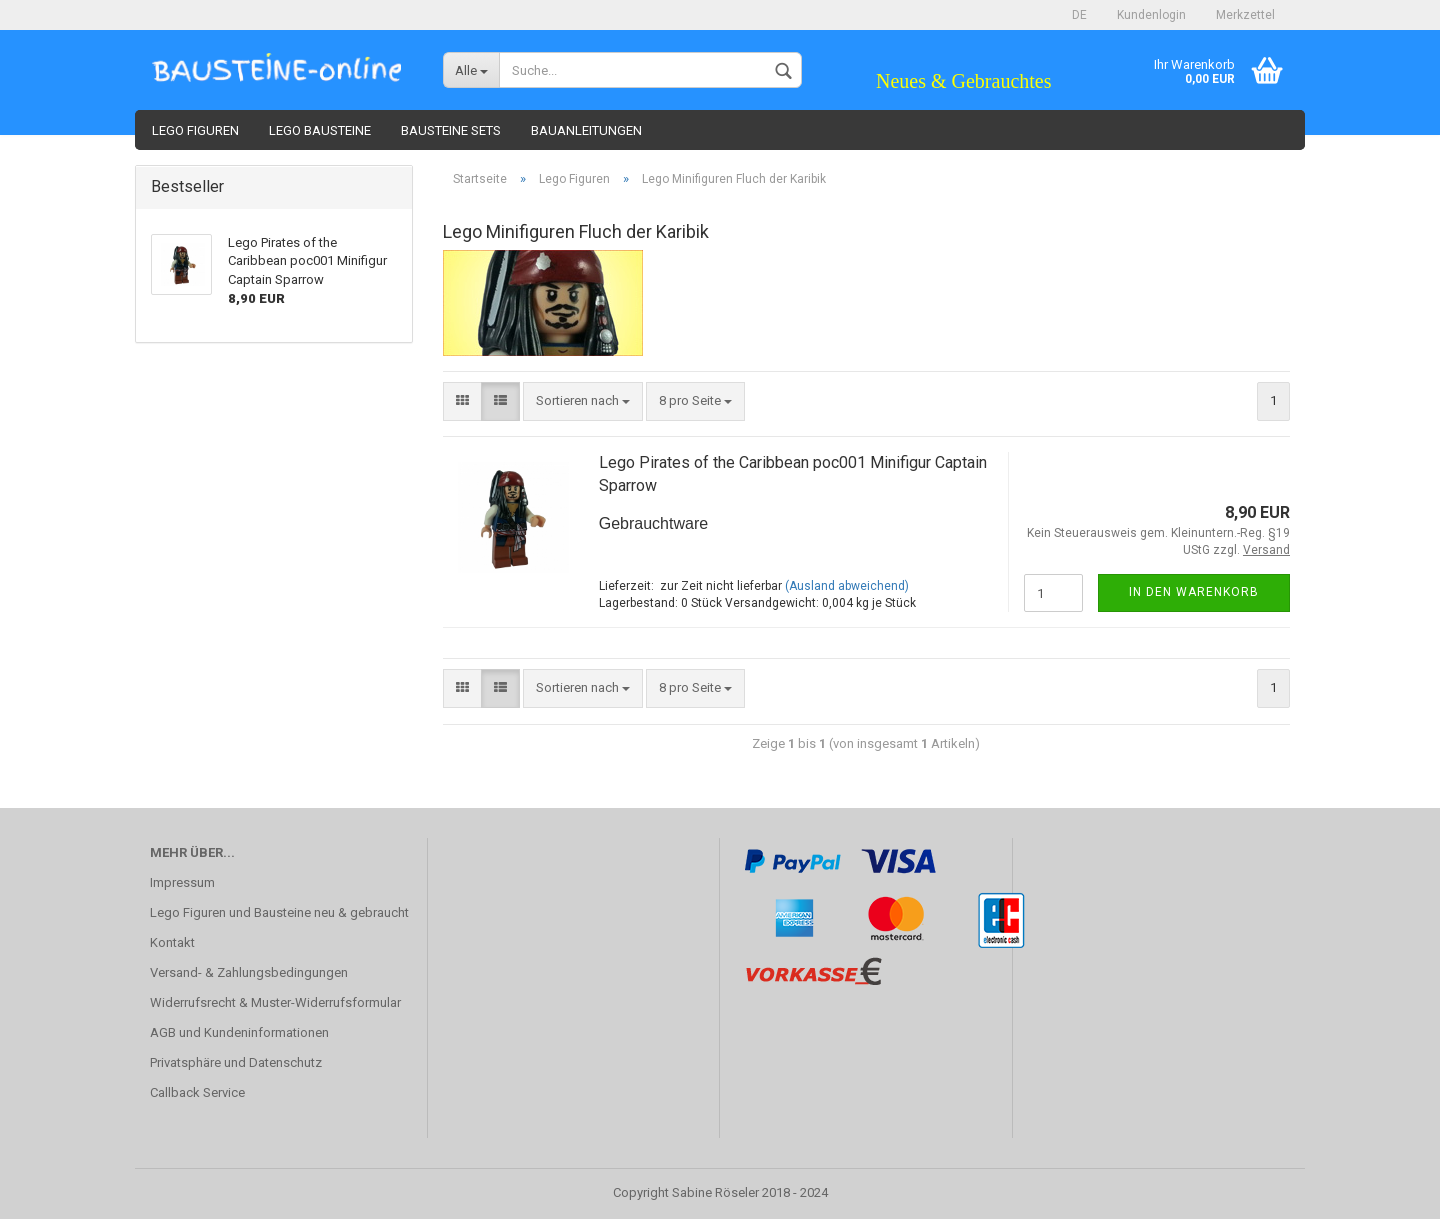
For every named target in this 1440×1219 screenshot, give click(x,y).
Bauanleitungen (586, 130)
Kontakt (172, 942)
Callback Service (197, 1092)
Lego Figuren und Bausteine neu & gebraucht (279, 912)
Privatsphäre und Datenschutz (236, 1062)
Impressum (182, 882)
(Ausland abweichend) (847, 586)
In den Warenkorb (1194, 592)
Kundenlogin (1151, 15)
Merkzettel (1245, 15)
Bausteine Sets (451, 130)
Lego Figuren (195, 130)
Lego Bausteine (320, 130)
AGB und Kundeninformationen (239, 1032)
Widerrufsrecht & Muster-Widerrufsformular (275, 1002)
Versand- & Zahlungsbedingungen (249, 972)
